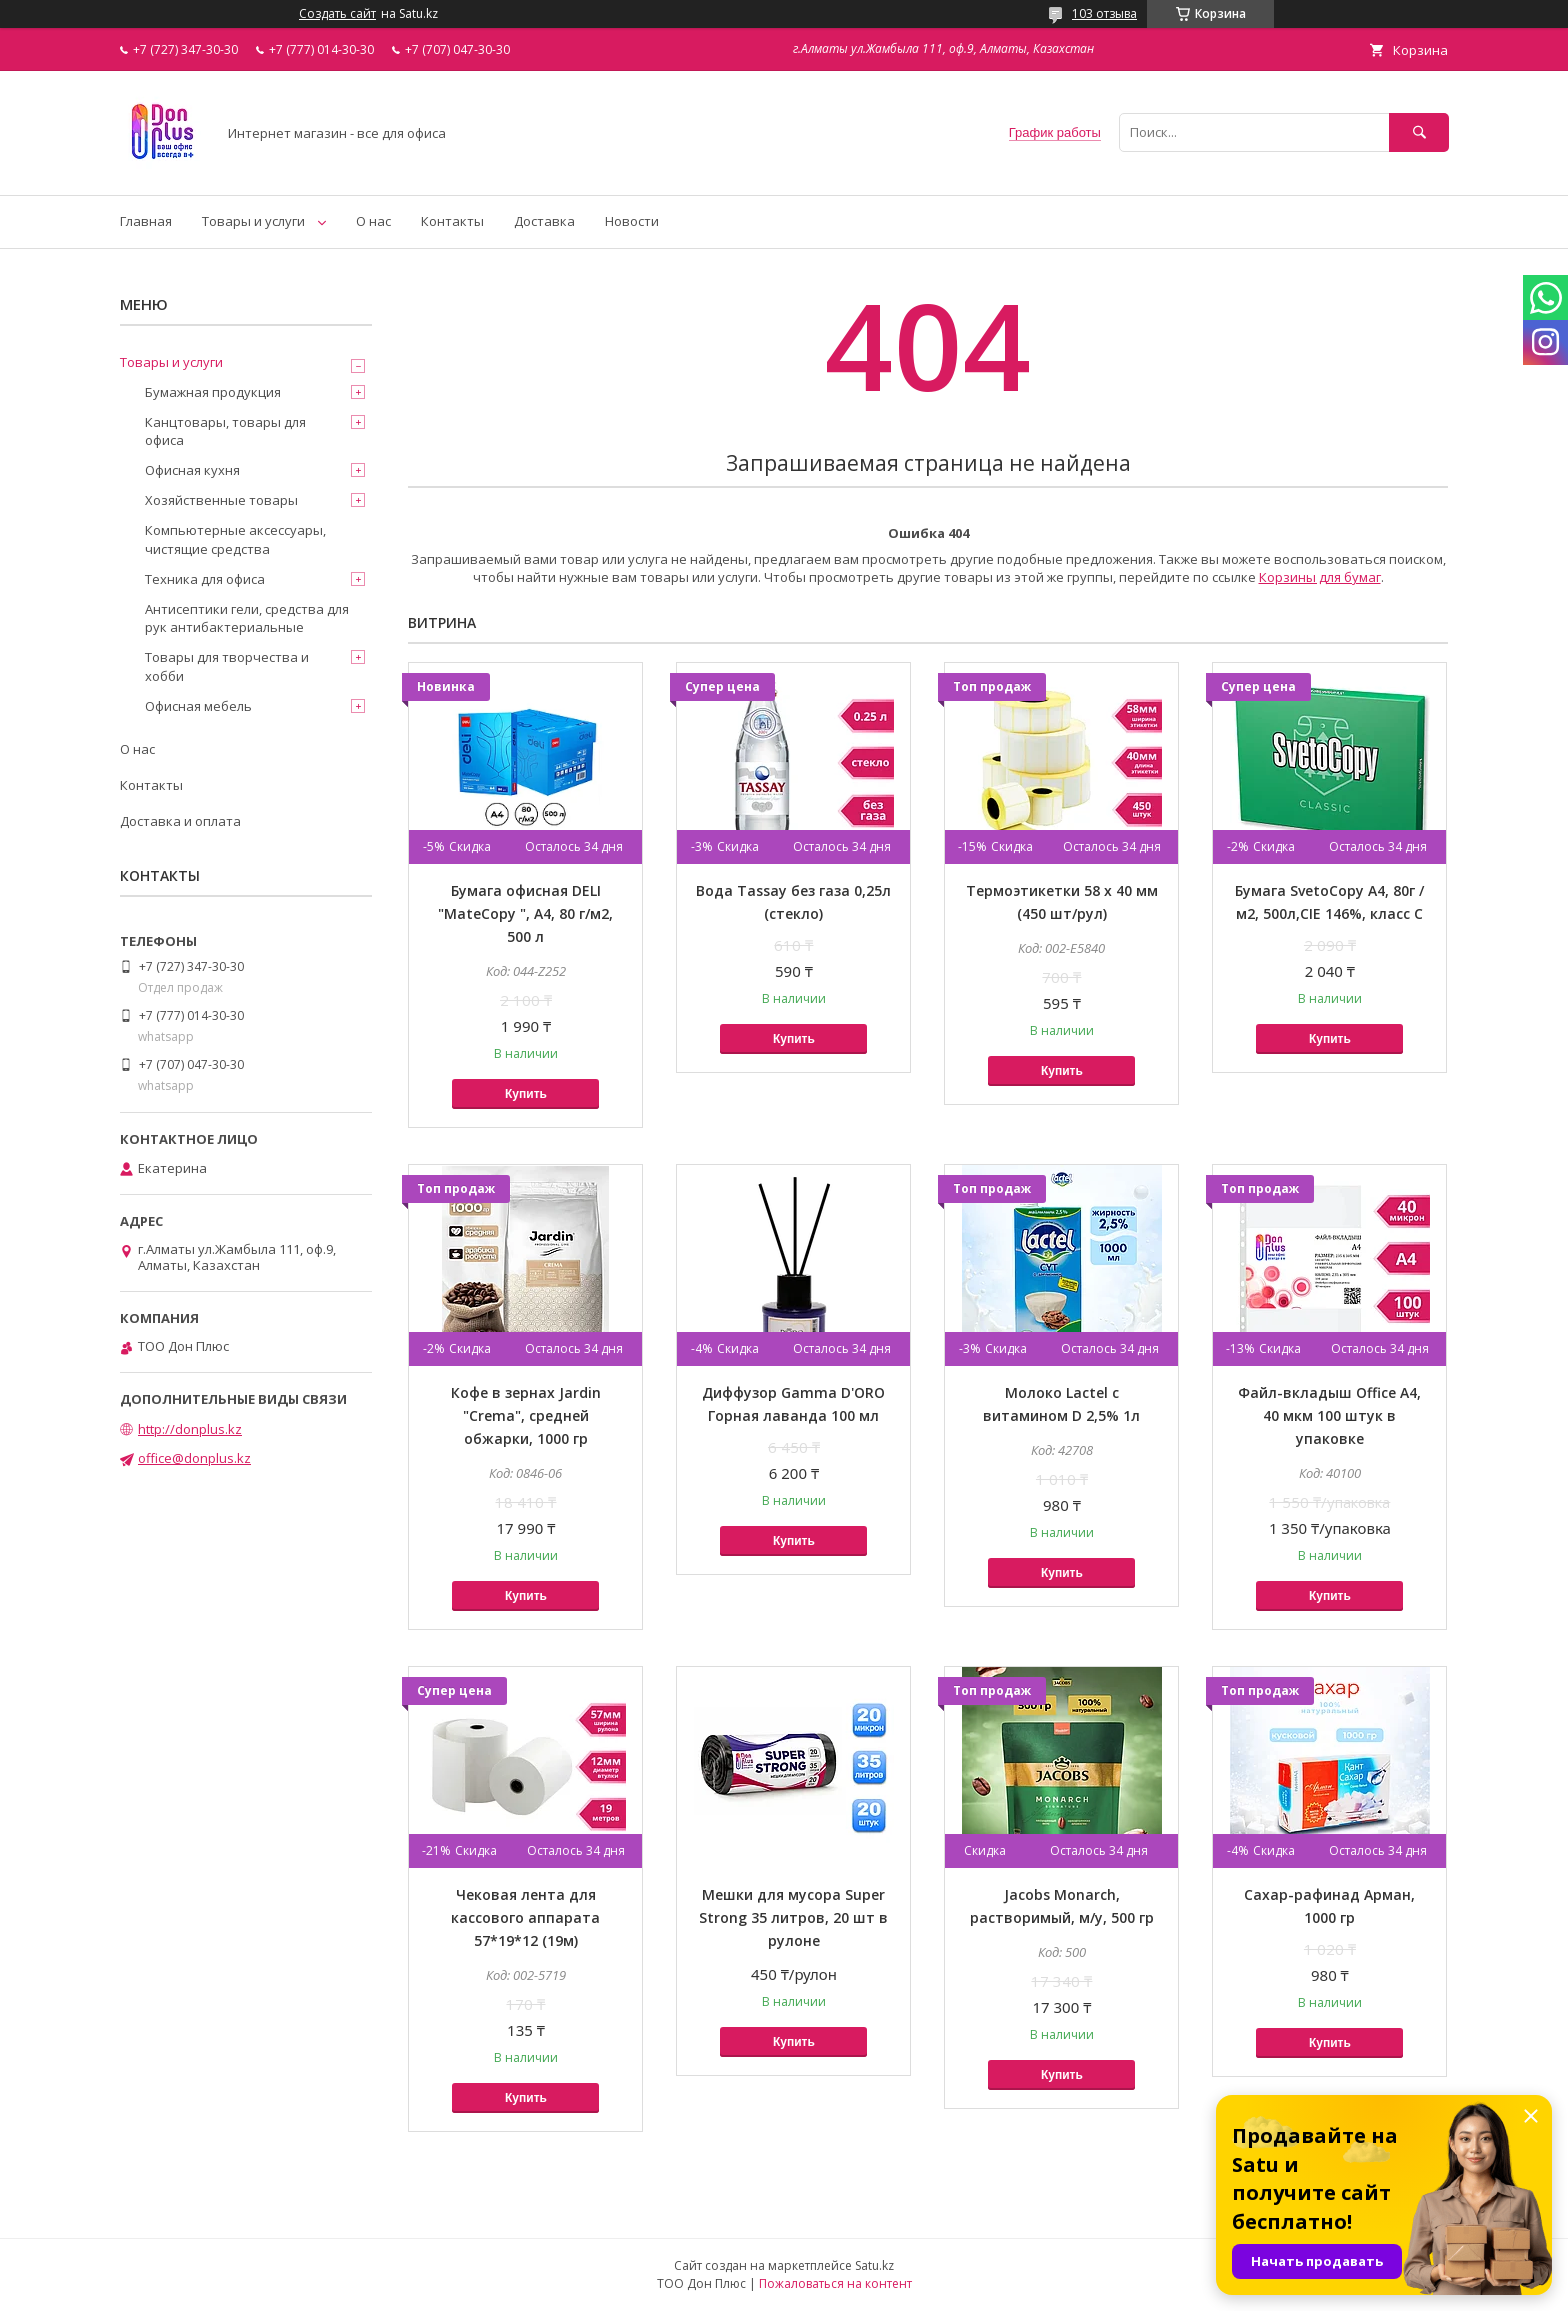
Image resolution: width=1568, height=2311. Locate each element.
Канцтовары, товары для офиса (225, 431)
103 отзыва (1104, 13)
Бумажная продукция (213, 392)
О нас (373, 221)
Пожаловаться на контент (835, 2283)
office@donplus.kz (194, 1458)
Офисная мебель (198, 706)
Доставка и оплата (180, 821)
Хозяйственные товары (221, 500)
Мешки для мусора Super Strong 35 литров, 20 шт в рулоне (793, 1917)
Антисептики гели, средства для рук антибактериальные (247, 618)
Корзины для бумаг (1320, 577)
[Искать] (1419, 132)
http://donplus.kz (190, 1429)
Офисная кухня (192, 470)
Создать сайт (337, 14)
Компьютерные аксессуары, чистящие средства (235, 539)
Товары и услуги (253, 221)
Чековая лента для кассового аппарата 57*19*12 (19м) (525, 1917)
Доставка (544, 221)
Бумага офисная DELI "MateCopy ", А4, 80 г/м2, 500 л (525, 913)
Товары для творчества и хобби (227, 666)
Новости (632, 221)
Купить (526, 1094)
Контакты (452, 221)
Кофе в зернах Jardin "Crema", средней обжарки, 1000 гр (526, 1415)
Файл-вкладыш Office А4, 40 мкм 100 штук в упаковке (1329, 1415)
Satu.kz (874, 2265)
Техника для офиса (205, 579)
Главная (146, 221)
